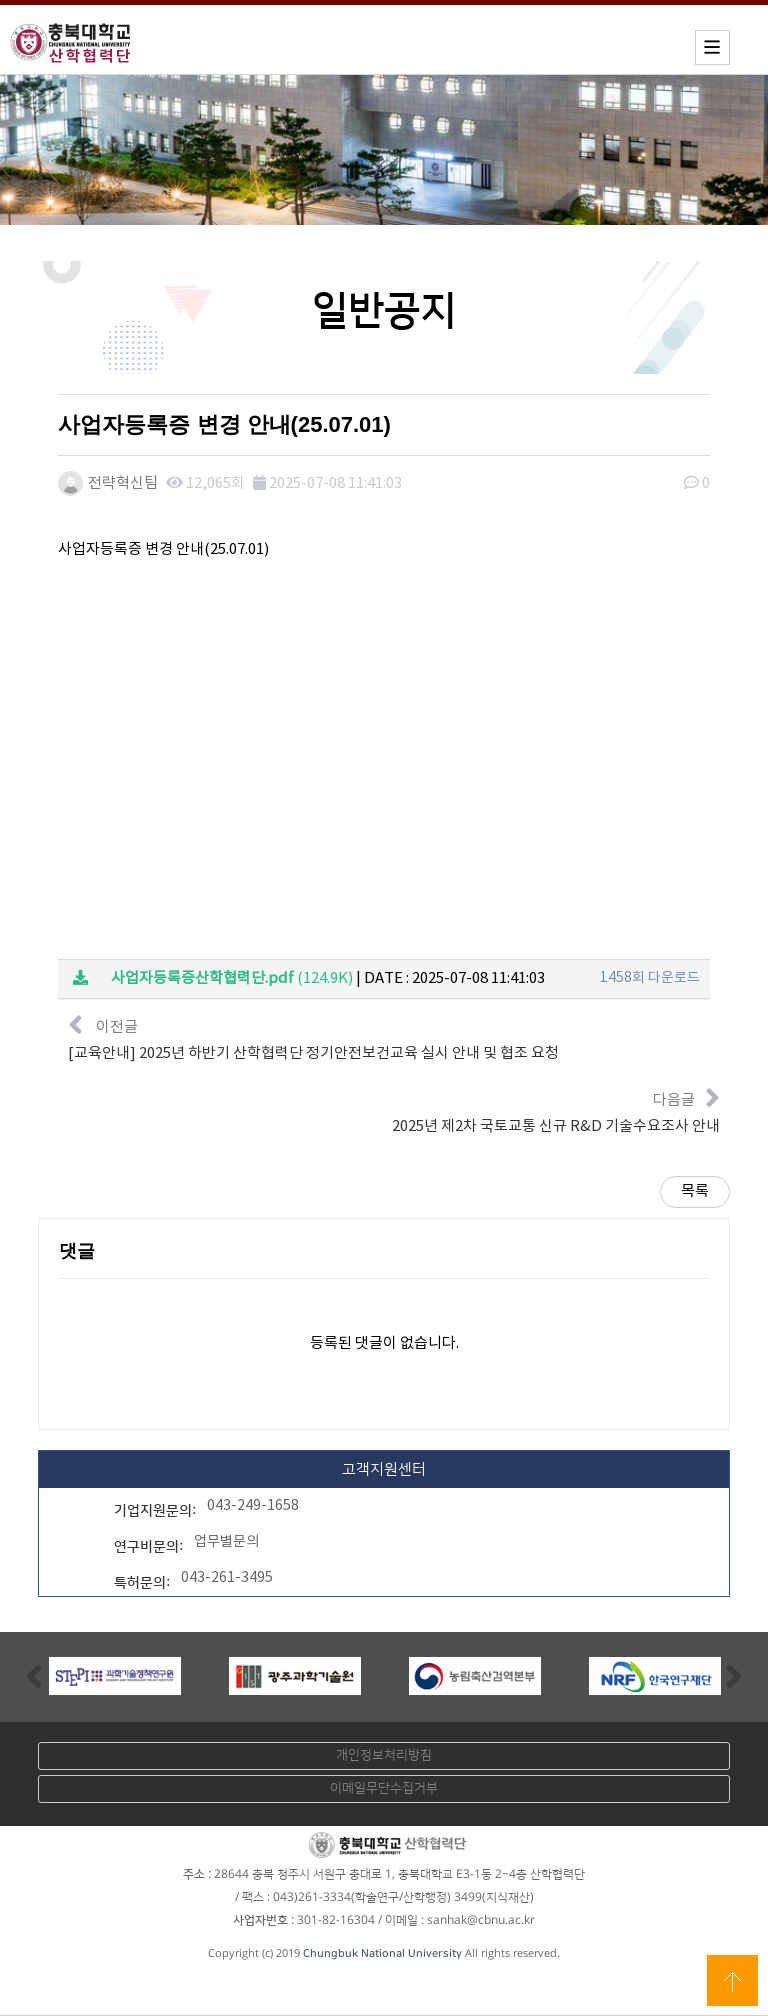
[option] (115, 1676)
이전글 (313, 1036)
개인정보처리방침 (384, 1755)
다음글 (556, 1109)
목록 (695, 1191)
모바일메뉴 (712, 47)
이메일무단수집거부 (384, 1788)
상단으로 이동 (732, 1980)
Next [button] (734, 1675)
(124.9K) (213, 978)
